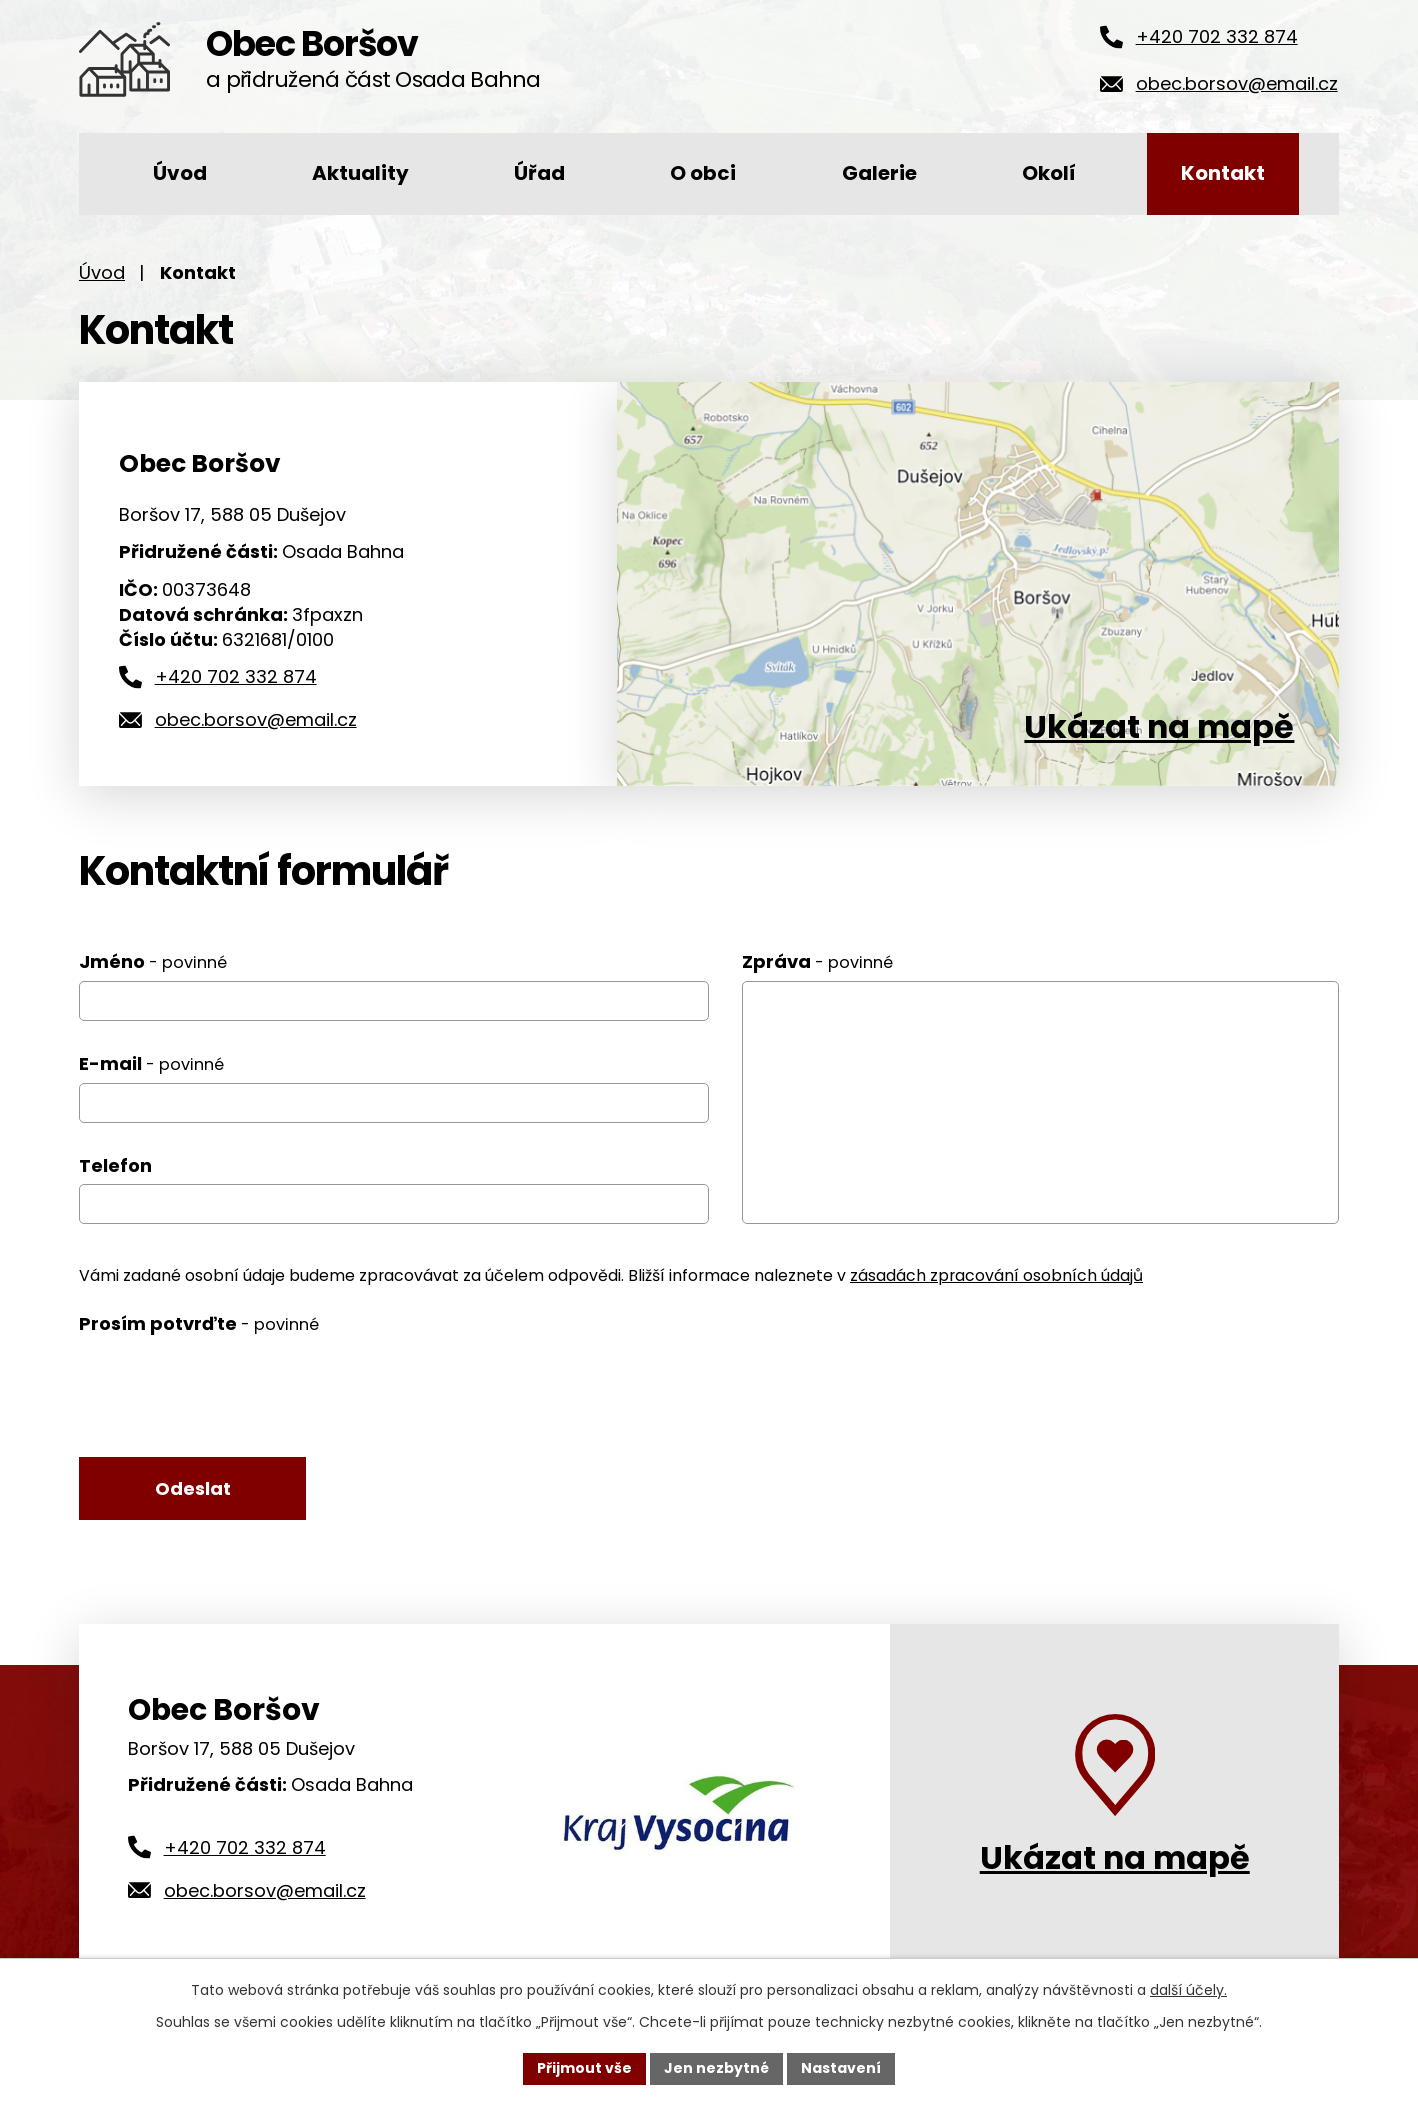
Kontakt (1223, 173)
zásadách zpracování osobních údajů (996, 1275)
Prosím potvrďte (199, 1323)
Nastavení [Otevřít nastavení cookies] (841, 2068)
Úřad (539, 173)
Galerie (879, 173)
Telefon (115, 1165)
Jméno (153, 961)
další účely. (1188, 1990)
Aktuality (360, 173)
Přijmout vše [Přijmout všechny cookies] (584, 2068)
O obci (703, 173)
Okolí (1049, 173)
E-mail (151, 1063)
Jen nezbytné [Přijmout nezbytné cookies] (716, 2068)
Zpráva (817, 961)
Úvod (180, 173)
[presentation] (231, 1387)
